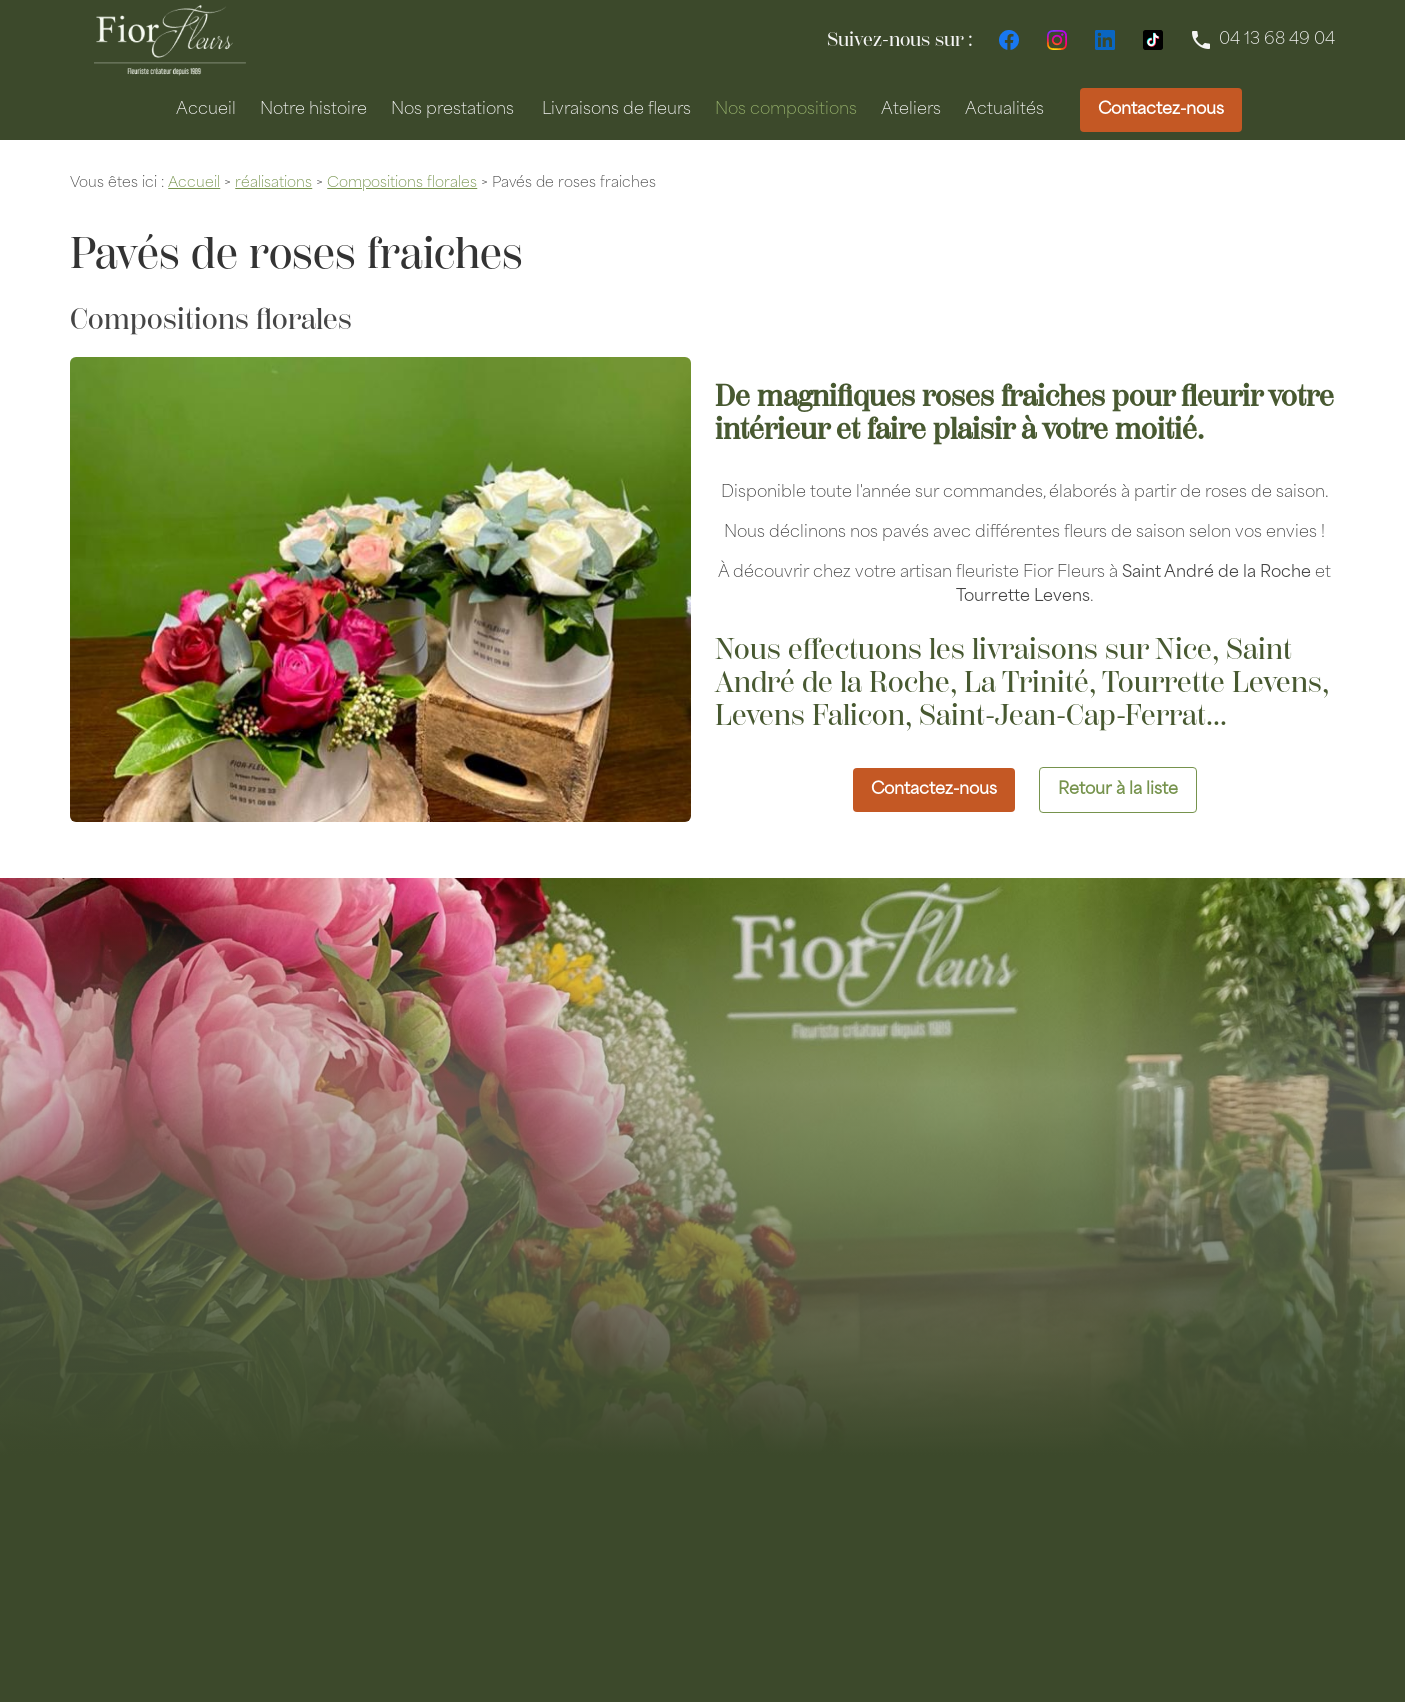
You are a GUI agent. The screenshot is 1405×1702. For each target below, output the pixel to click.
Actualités (1004, 110)
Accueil (206, 110)
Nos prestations (452, 110)
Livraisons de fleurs (616, 110)
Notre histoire (313, 110)
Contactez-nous (1161, 110)
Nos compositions (786, 110)
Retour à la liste (1118, 790)
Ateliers (911, 110)
